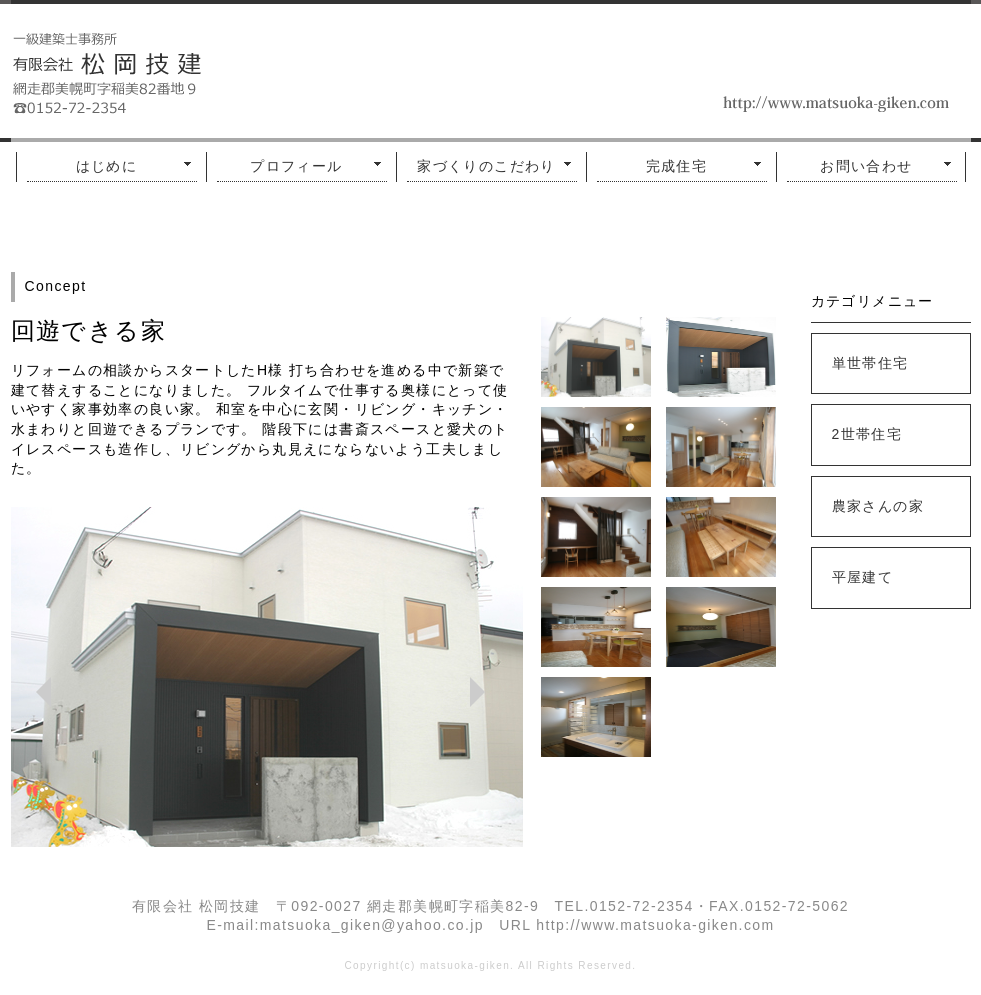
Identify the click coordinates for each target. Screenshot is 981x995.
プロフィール (296, 166)
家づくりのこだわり (486, 166)
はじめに (107, 166)
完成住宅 (677, 166)
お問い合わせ (866, 166)
